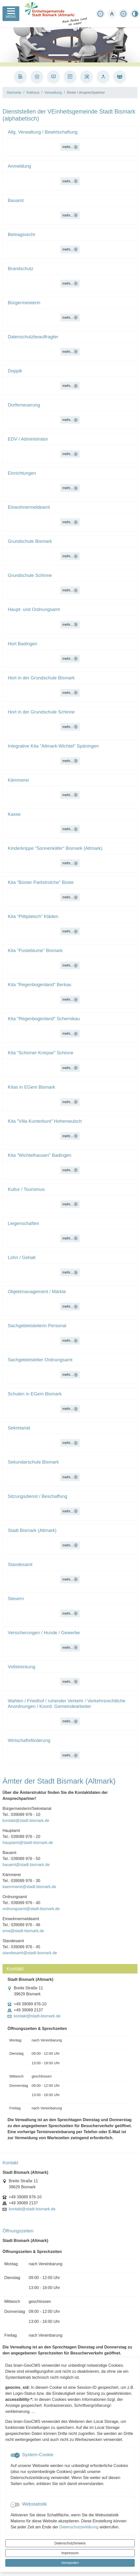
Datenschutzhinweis (70, 2543)
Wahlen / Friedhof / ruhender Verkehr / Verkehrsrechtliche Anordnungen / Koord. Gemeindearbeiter (66, 1703)
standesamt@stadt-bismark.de (30, 1953)
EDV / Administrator (28, 439)
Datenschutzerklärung (79, 2527)
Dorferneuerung (24, 404)
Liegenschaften (23, 1223)
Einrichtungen (22, 473)
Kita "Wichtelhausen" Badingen (39, 1155)
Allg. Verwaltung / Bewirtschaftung (43, 132)
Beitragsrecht (21, 234)
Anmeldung (19, 166)
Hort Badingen (22, 643)
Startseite (14, 92)
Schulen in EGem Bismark (35, 1393)
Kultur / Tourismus (26, 1189)
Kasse (14, 814)
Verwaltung (53, 92)
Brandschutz (20, 268)
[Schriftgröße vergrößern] (123, 13)
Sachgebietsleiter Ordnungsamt (40, 1359)
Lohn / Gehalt (21, 1257)
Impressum (70, 2553)
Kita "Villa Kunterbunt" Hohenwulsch (45, 1121)
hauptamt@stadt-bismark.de (28, 1842)
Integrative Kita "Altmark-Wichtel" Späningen (53, 746)
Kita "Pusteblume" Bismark (35, 950)
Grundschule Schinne (30, 575)
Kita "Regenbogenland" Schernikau (44, 1018)
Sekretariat (19, 1427)
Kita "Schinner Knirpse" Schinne (40, 1052)
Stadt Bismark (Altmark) (32, 1530)
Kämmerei (18, 780)
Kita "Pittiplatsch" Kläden (33, 916)
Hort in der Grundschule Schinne (41, 711)
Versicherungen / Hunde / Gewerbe (44, 1632)
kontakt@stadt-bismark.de (26, 1820)
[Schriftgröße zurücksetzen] (111, 13)
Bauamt (16, 200)
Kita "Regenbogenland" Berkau (39, 984)
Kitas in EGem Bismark (31, 1087)
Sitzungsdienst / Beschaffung (37, 1496)
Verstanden (70, 2563)
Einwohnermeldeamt (29, 507)
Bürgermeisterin (24, 302)
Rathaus (32, 92)
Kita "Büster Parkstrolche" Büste (41, 882)
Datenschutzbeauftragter (33, 336)
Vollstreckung (21, 1666)
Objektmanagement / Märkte (37, 1291)
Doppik (15, 370)
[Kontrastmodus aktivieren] (134, 13)
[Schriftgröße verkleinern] (100, 13)
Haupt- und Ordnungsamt (34, 609)
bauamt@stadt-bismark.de (26, 1865)
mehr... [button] (70, 147)
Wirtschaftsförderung (29, 1740)
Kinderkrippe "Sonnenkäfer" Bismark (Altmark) (55, 848)
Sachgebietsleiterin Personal (37, 1325)
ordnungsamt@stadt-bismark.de (31, 1909)
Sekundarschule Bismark (33, 1462)
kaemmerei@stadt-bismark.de (29, 1887)
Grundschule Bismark (30, 541)
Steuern (16, 1598)
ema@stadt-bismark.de (23, 1931)
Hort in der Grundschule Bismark (41, 677)
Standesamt (20, 1564)
